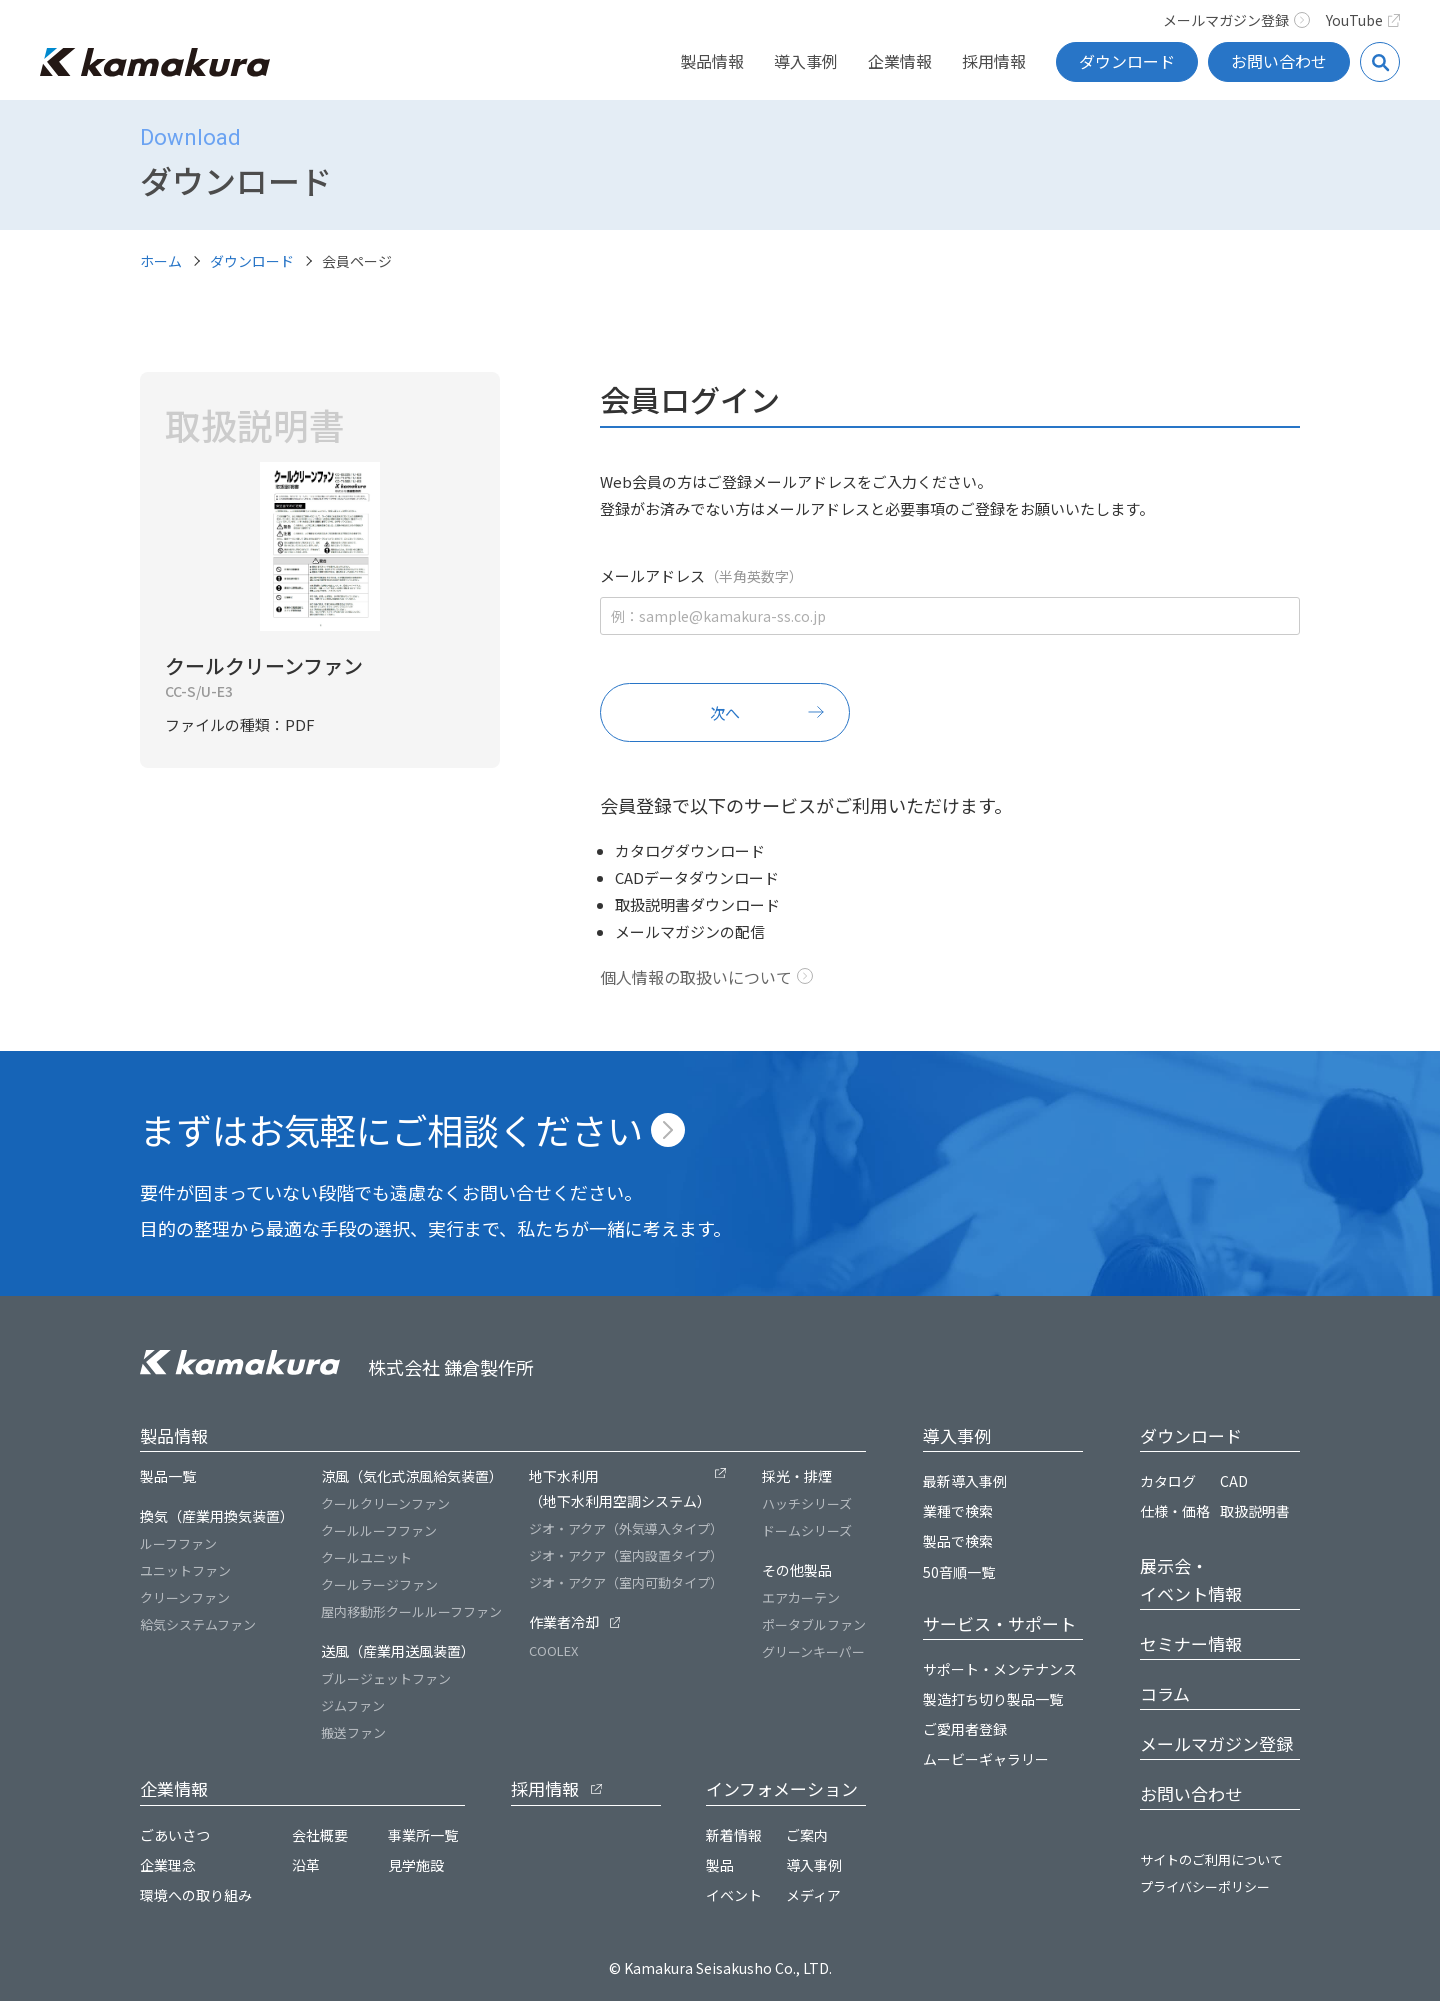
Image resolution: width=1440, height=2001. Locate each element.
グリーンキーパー (813, 1651)
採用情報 (994, 61)
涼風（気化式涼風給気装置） (412, 1476)
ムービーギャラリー (986, 1759)
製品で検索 (958, 1541)
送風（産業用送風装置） (398, 1651)
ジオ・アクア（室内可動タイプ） (626, 1582)
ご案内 (807, 1835)
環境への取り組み (196, 1895)
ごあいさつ (175, 1835)
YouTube (1363, 20)
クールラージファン (379, 1584)
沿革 (306, 1865)
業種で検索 (958, 1511)
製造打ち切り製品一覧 (993, 1699)
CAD (1234, 1481)
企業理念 (168, 1865)
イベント (734, 1895)
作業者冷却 (564, 1622)
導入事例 (806, 61)
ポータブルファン (814, 1624)
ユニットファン (185, 1570)
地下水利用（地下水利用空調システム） (620, 1488)
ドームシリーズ (807, 1530)
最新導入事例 (965, 1481)
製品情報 (712, 61)
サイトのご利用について (1211, 1859)
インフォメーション (782, 1788)
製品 (720, 1865)
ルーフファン (178, 1543)
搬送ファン (353, 1732)
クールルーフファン (379, 1530)
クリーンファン (185, 1597)
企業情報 (900, 61)
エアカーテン (801, 1597)
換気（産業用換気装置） (217, 1516)
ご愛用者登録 (965, 1729)
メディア (813, 1895)
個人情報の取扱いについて (696, 977)
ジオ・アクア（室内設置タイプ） (626, 1555)
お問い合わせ (1279, 61)
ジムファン (353, 1705)
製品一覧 (168, 1476)
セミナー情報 (1191, 1643)
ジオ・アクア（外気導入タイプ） (626, 1528)
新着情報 (734, 1835)
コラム (1165, 1693)
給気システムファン (198, 1624)
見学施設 (416, 1865)
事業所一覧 (423, 1835)
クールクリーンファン (385, 1503)
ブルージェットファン (386, 1678)
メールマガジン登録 (1236, 20)
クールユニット (366, 1557)
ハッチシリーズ (807, 1503)
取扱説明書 (1255, 1511)
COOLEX (553, 1650)
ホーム (161, 261)
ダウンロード (1127, 61)
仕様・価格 (1175, 1511)
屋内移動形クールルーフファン (411, 1611)
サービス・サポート (999, 1623)
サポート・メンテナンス (1000, 1669)
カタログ (1168, 1481)
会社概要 (320, 1835)
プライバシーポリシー (1205, 1886)
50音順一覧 (959, 1572)
